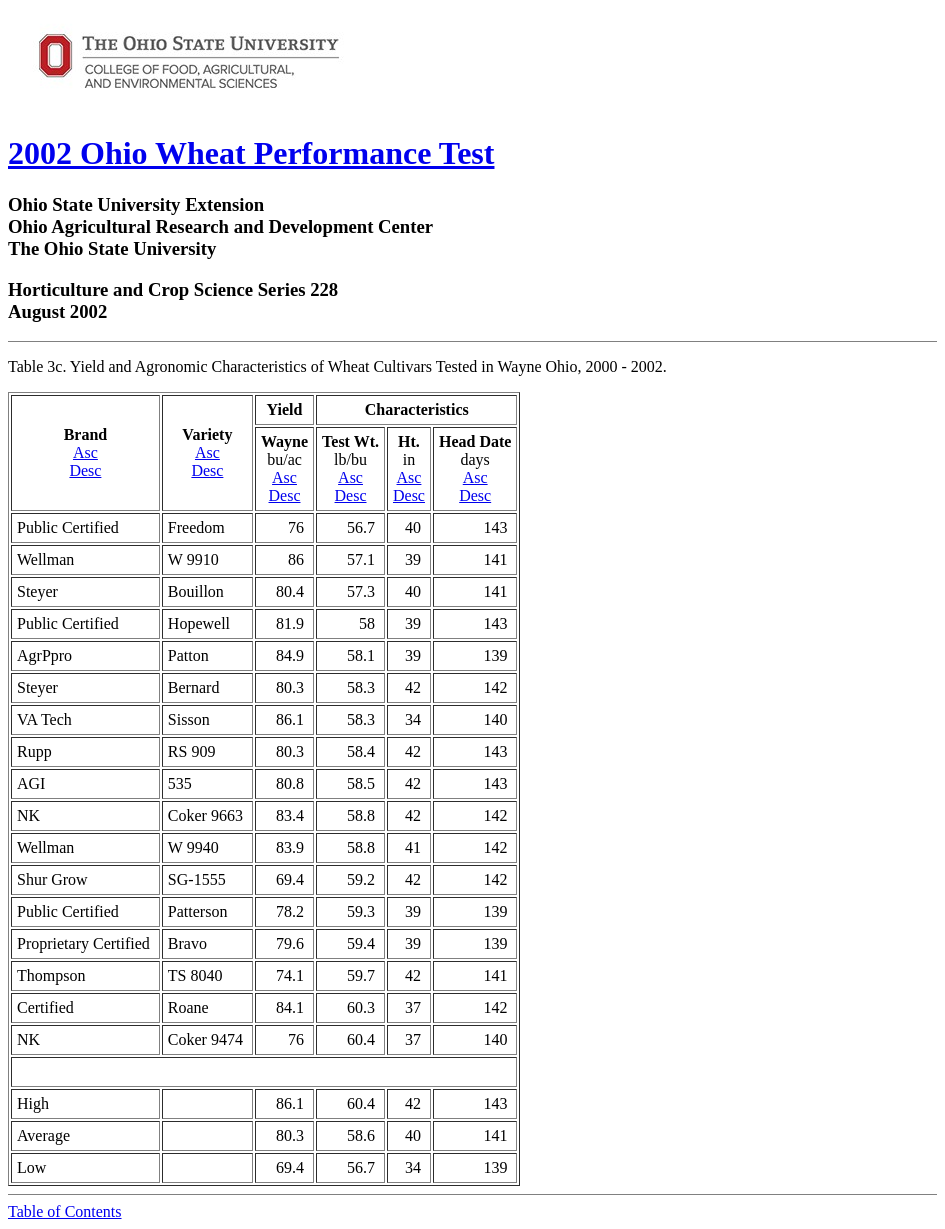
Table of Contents (65, 1211)
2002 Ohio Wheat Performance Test (251, 153)
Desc (85, 470)
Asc (85, 452)
